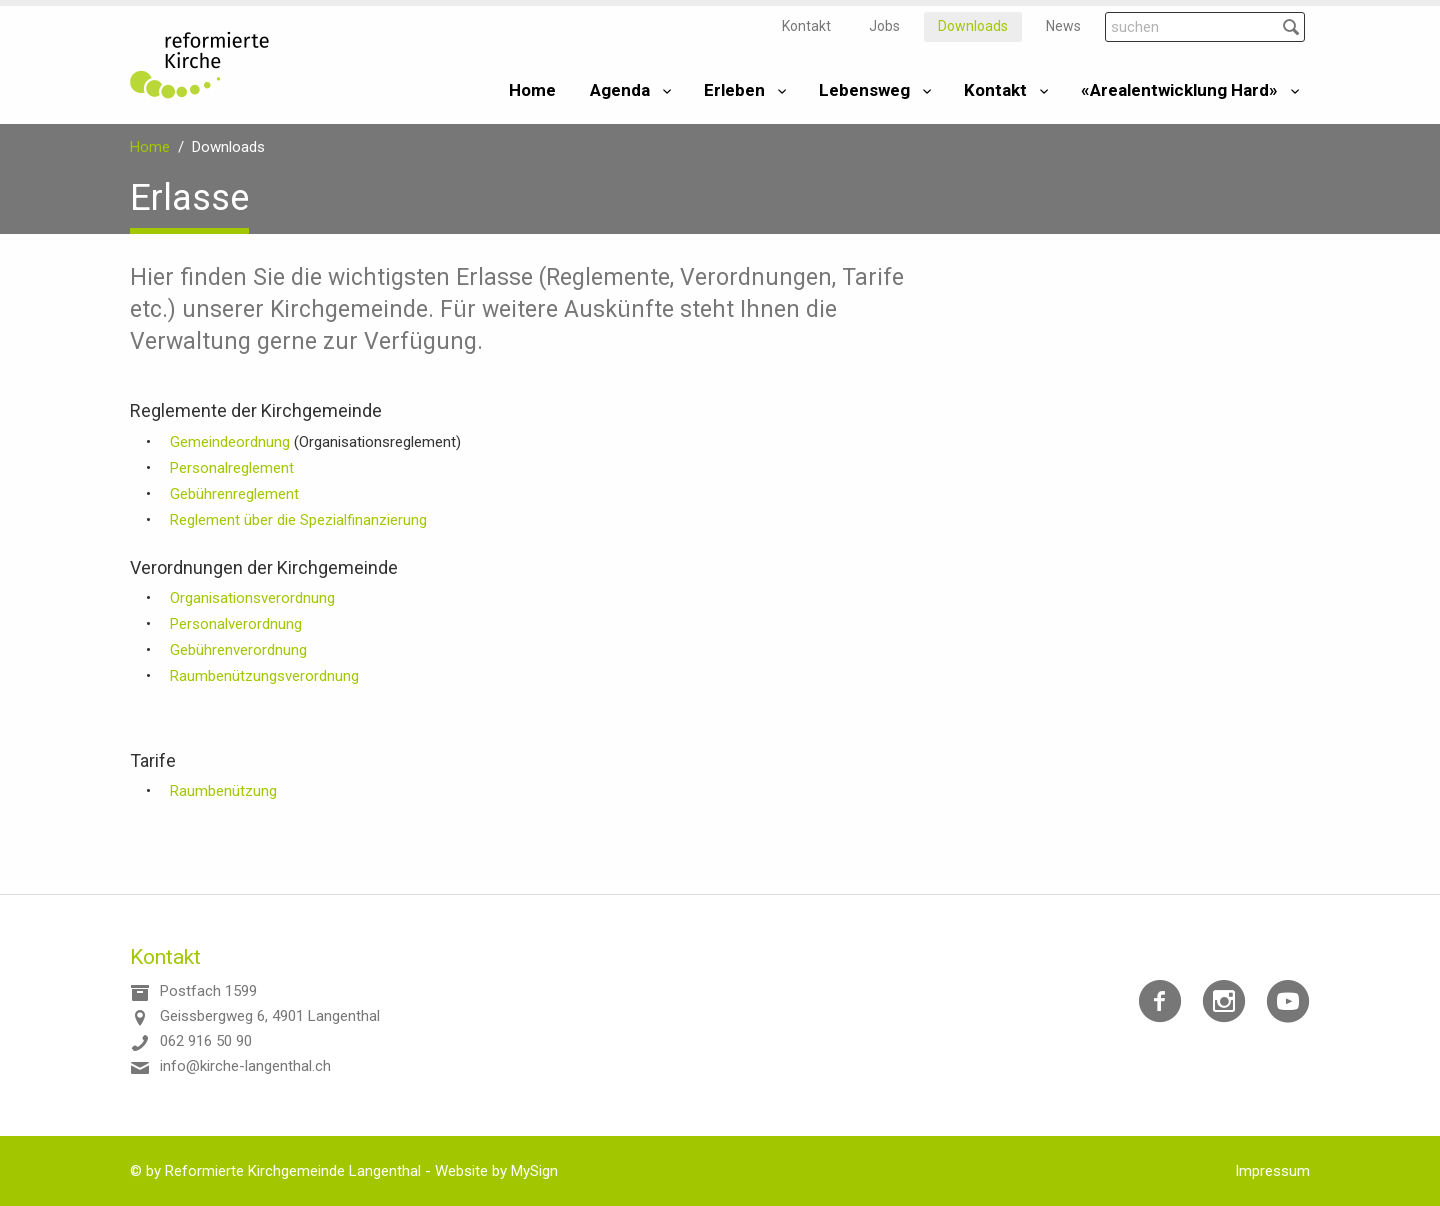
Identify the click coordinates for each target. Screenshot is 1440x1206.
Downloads (973, 26)
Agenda (620, 90)
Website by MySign (496, 1171)
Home (532, 90)
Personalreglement (232, 468)
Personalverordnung (236, 624)
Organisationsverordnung (252, 598)
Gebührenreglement (234, 494)
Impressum (1272, 1171)
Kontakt (806, 26)
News (1063, 26)
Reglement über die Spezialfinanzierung (298, 520)
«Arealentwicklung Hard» (1179, 90)
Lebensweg (864, 90)
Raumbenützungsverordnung (264, 676)
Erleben (734, 90)
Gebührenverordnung (238, 650)
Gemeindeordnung (232, 442)
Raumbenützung (223, 791)
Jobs (884, 26)
